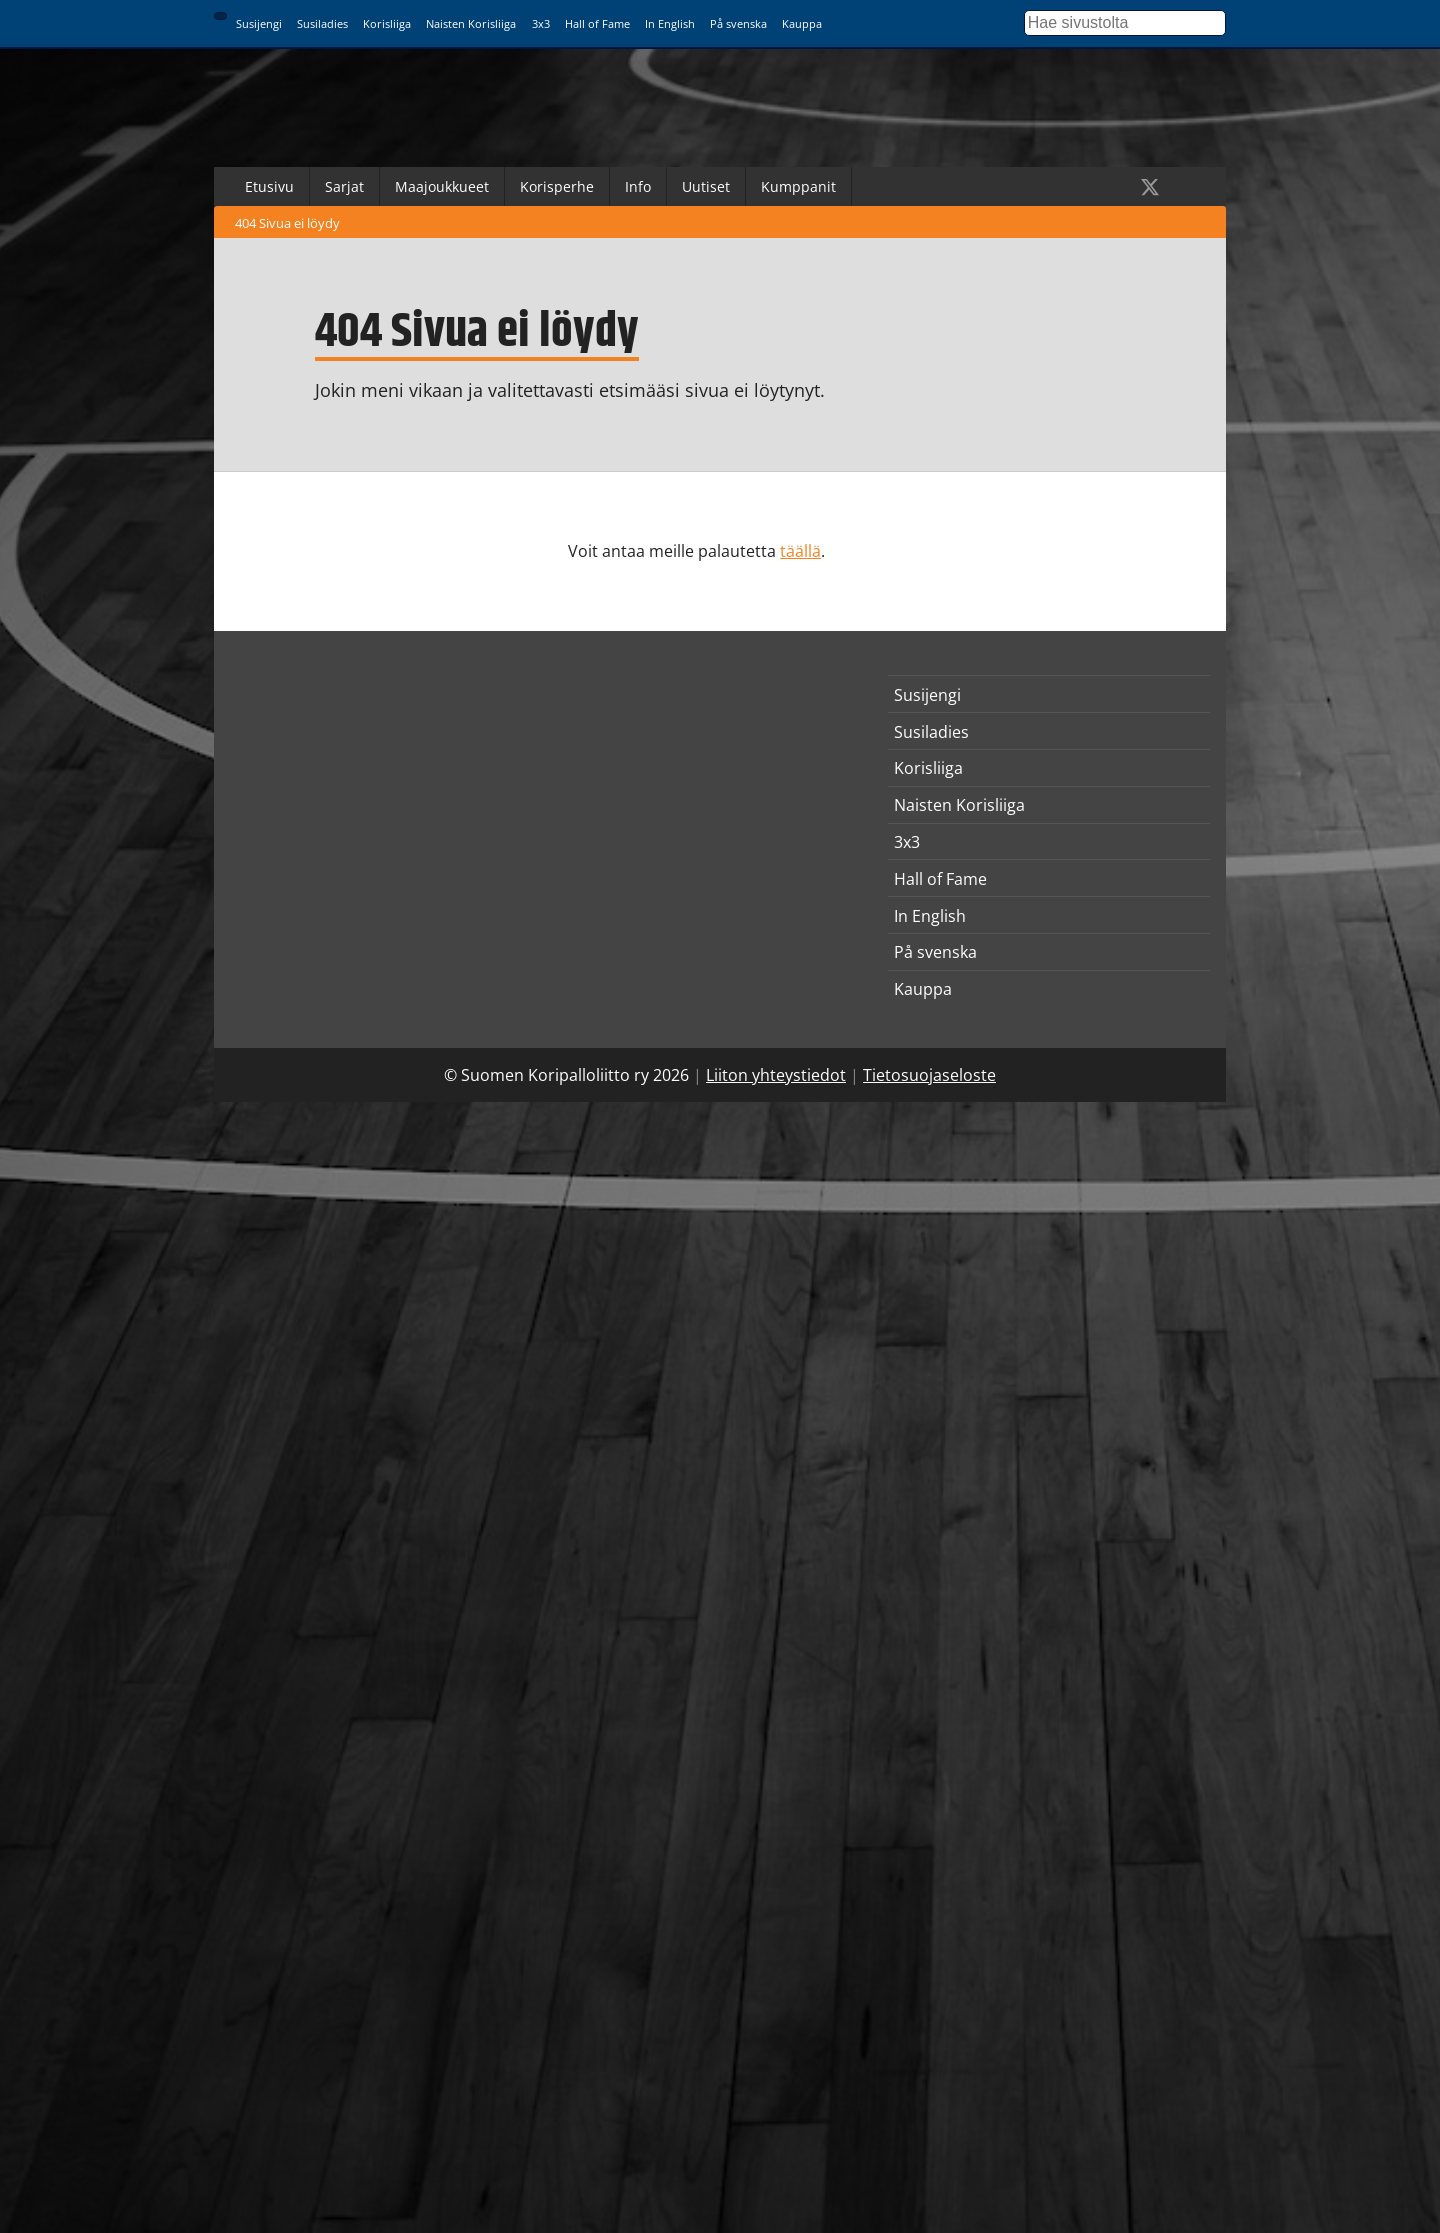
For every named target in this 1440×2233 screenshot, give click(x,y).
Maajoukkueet (442, 186)
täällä (800, 551)
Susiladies (322, 23)
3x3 (541, 23)
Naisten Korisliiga (471, 23)
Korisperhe (557, 186)
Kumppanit (798, 186)
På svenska (738, 23)
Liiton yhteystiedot (776, 1075)
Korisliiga (387, 23)
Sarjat (344, 186)
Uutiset (706, 186)
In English (670, 23)
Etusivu (269, 186)
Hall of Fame (597, 23)
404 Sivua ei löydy (287, 223)
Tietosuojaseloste (929, 1075)
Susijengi (259, 23)
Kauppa (802, 23)
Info (638, 186)
